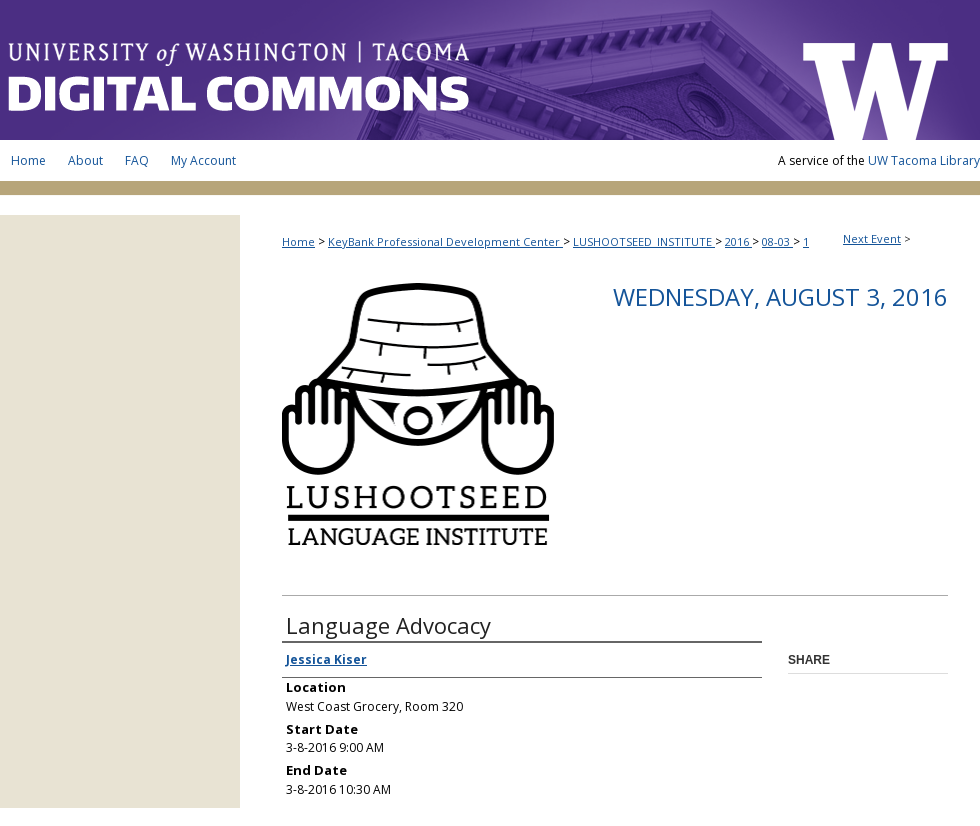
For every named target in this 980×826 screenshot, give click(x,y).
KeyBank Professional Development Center (445, 241)
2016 (738, 241)
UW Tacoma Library (924, 160)
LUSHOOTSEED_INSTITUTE (644, 241)
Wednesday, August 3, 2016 (780, 296)
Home (298, 241)
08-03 (777, 241)
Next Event (872, 238)
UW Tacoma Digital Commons (390, 70)
